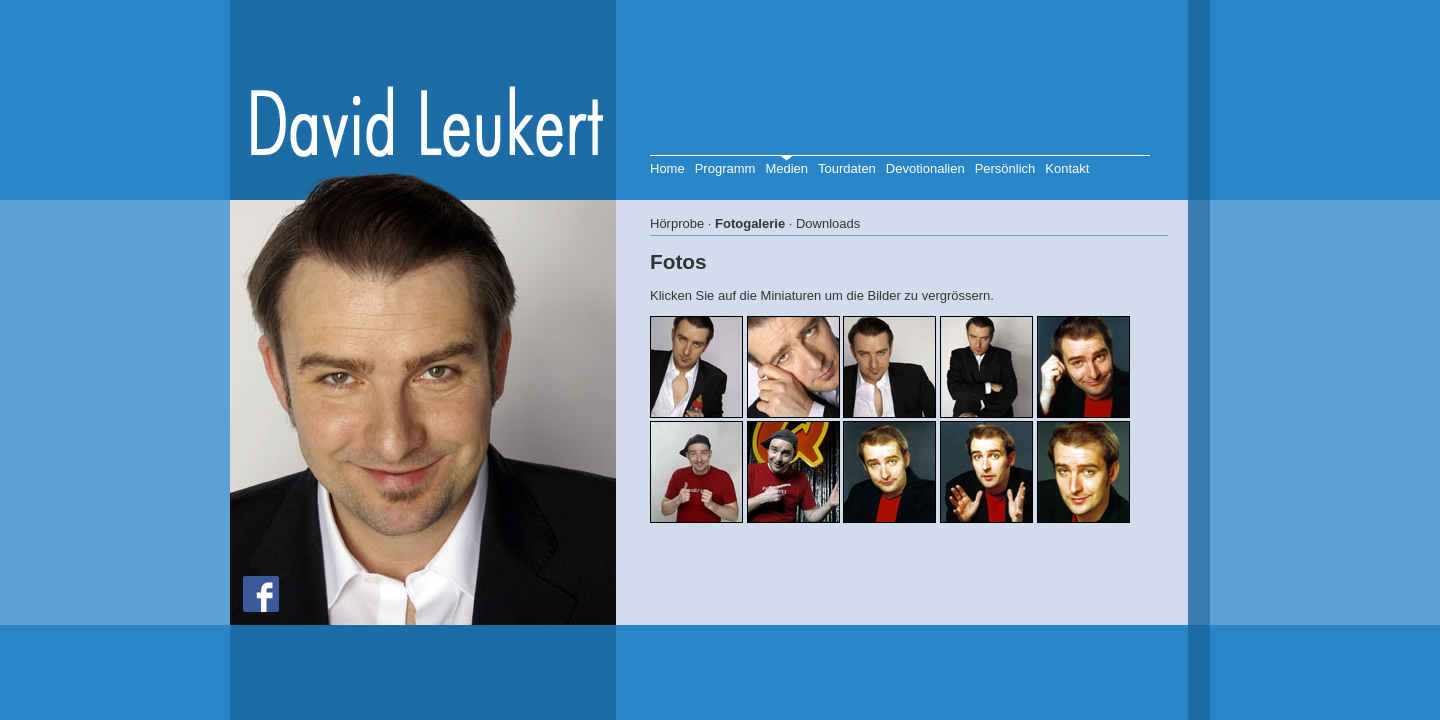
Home (667, 168)
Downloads (828, 223)
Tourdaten (847, 168)
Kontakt (1067, 168)
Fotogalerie (750, 223)
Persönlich (1005, 168)
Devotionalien (925, 168)
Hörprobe (677, 223)
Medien (786, 168)
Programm (725, 168)
